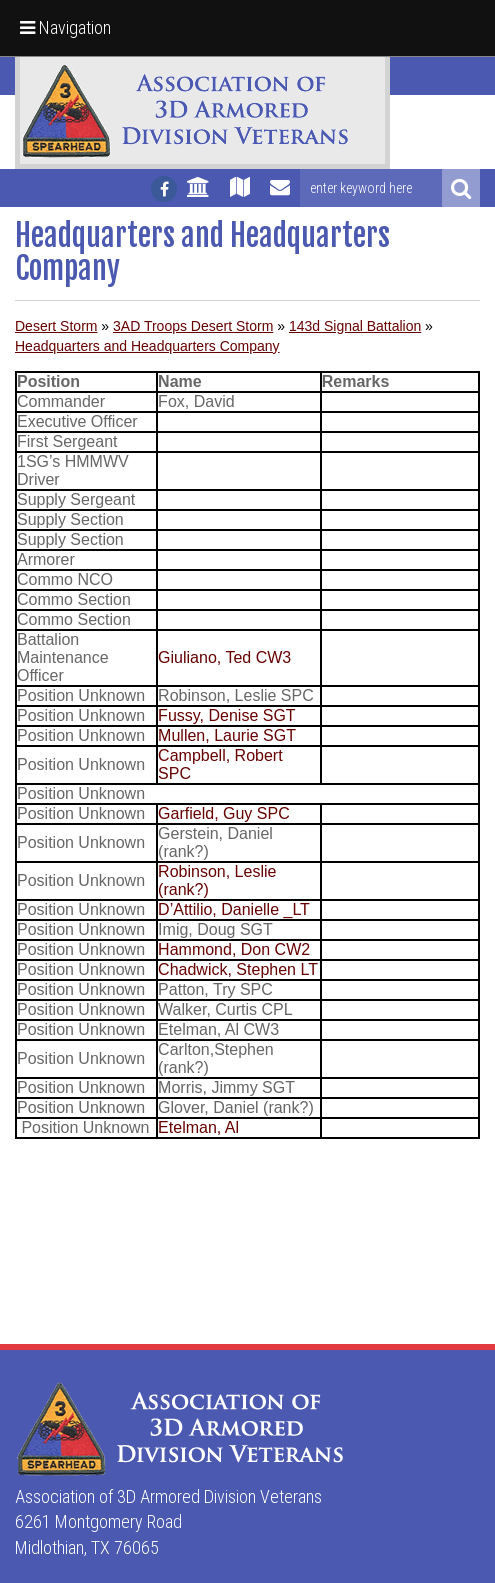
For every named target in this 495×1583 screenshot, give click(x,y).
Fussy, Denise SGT (227, 715)
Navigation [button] (65, 27)
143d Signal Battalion (355, 326)
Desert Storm (56, 326)
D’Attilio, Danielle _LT (234, 909)
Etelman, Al (198, 1127)
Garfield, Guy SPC (224, 813)
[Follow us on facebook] (164, 189)
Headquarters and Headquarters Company (147, 346)
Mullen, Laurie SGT (227, 735)
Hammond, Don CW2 (234, 949)
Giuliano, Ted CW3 (224, 657)
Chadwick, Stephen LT (238, 969)
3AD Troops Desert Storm (193, 326)
